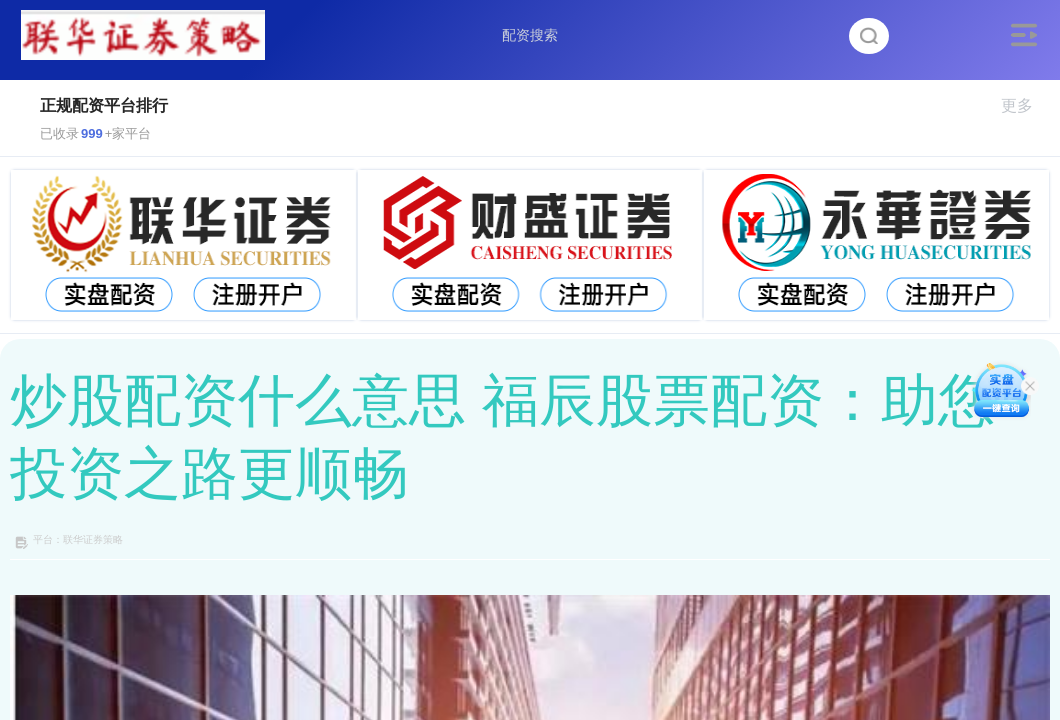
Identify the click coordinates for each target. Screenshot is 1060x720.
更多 (1025, 105)
